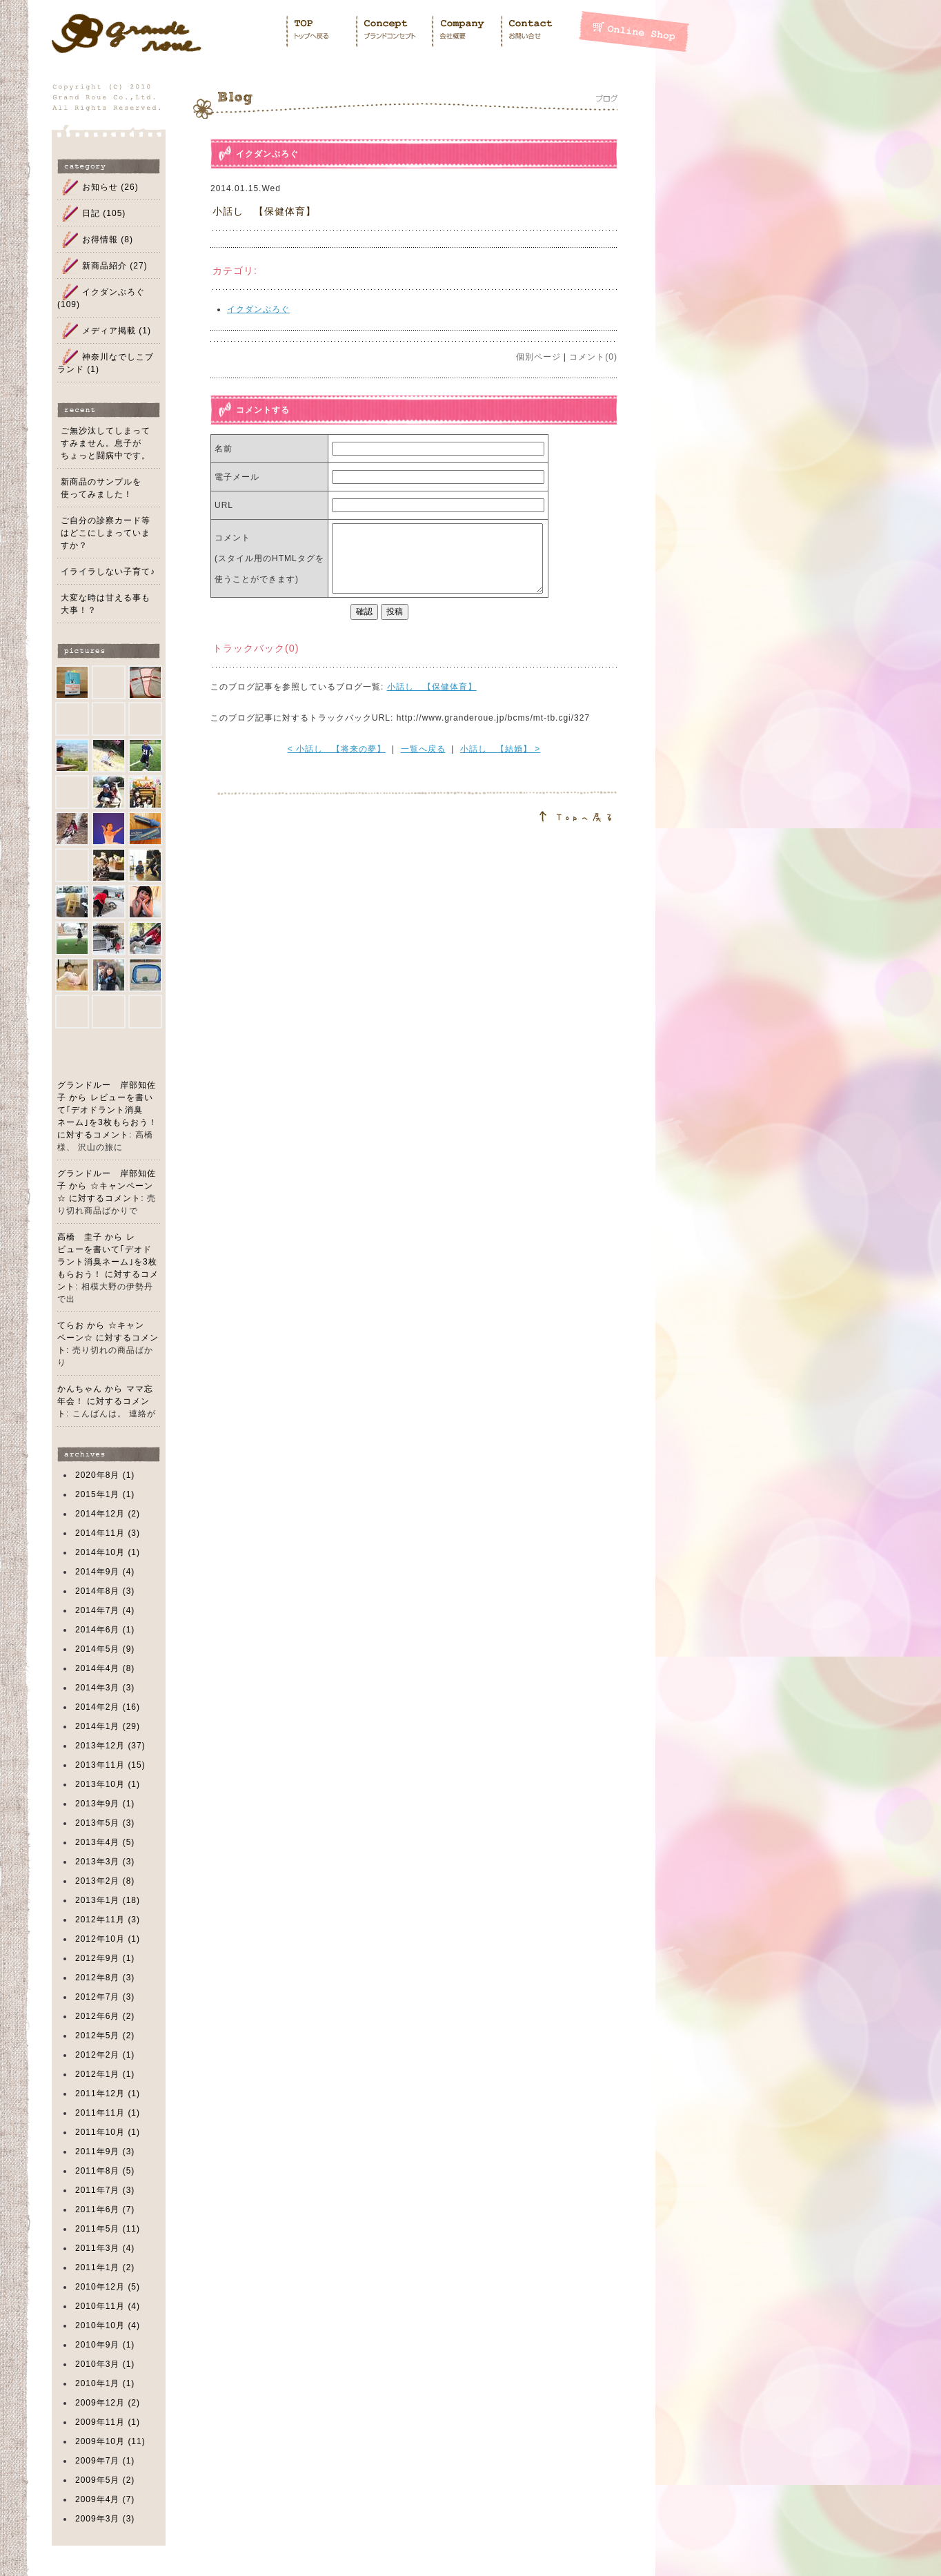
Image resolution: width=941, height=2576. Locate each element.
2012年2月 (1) (105, 2055)
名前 (223, 448)
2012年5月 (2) (105, 2035)
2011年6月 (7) (105, 2209)
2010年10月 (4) (107, 2325)
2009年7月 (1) (105, 2461)
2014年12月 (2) (107, 1514)
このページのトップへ (405, 807)
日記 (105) (104, 213)
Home (320, 31)
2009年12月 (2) (107, 2403)
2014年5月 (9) (105, 1649)
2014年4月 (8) (105, 1668)
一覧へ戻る (423, 749)
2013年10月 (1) (107, 1784)
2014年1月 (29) (107, 1726)
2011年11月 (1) (107, 2113)
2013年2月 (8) (105, 1881)
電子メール (237, 477)
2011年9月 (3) (105, 2151)
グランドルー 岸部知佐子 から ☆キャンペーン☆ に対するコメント (106, 1186)
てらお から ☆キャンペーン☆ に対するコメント (108, 1337)
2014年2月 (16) (107, 1707)
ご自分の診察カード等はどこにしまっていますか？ (105, 533)
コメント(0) (593, 357)
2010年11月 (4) (107, 2306)
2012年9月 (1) (105, 1958)
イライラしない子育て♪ (108, 571)
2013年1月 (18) (107, 1900)
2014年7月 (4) (105, 1610)
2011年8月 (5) (105, 2171)
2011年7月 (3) (105, 2190)
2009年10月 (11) (110, 2441)
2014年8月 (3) (105, 1591)
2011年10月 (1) (107, 2132)
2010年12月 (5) (107, 2287)
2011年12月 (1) (107, 2093)
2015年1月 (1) (105, 1494)
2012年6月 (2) (105, 2016)
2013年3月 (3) (105, 1861)
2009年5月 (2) (105, 2480)
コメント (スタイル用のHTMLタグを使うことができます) (269, 558)
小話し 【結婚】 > (500, 749)
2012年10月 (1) (107, 1939)
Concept (393, 31)
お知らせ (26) (110, 187)
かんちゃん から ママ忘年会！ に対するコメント (105, 1401)
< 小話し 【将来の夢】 (337, 749)
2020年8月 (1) (105, 1475)
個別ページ (538, 357)
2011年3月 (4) (105, 2248)
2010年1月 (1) (105, 2383)
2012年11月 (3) (107, 1919)
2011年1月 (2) (105, 2267)
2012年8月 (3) (105, 1977)
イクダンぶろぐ (267, 154)
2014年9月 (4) (105, 1572)
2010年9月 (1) (105, 2345)
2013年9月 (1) (105, 1803)
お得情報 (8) (107, 239)
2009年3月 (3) (105, 2519)
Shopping (634, 31)
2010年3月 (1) (105, 2364)
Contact (539, 31)
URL (224, 505)
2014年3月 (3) (105, 1687)
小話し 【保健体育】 (264, 211)
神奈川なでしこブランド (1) (105, 363)
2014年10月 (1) (107, 1552)
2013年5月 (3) (105, 1823)
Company (465, 31)
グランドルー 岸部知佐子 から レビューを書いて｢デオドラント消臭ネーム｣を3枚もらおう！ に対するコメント (107, 1110)
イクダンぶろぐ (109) (101, 298)
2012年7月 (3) (105, 1997)
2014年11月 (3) (107, 1533)
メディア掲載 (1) (116, 330)
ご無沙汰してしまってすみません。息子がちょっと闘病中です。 (105, 443)
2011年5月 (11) (107, 2229)
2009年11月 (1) (107, 2422)
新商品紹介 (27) (115, 266)
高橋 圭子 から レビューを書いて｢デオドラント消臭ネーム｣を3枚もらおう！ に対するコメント (108, 1261)
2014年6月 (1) (105, 1630)
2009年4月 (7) (105, 2499)
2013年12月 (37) (110, 1745)
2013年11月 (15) (110, 1765)
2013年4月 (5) (105, 1842)
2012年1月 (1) (105, 2074)
